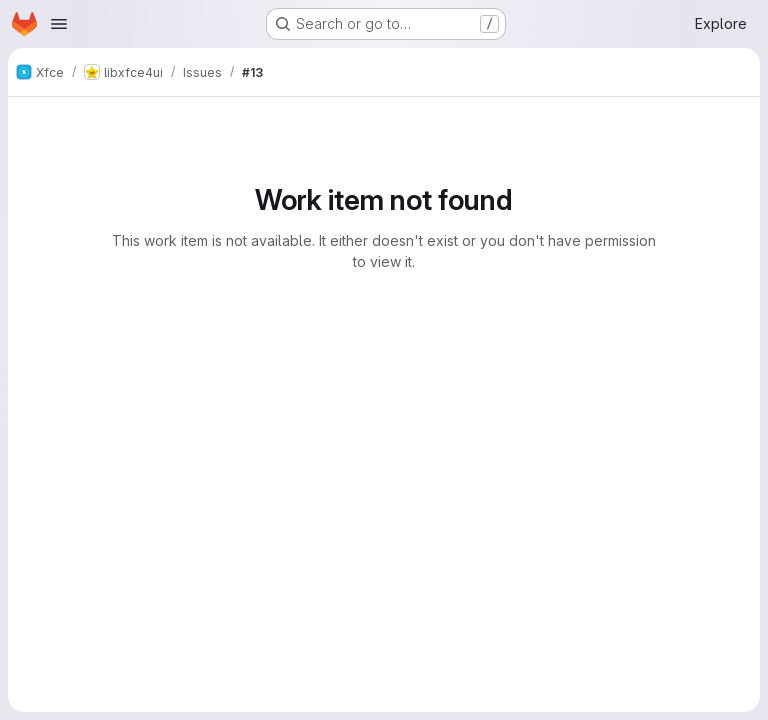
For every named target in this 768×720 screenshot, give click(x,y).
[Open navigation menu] (59, 24)
